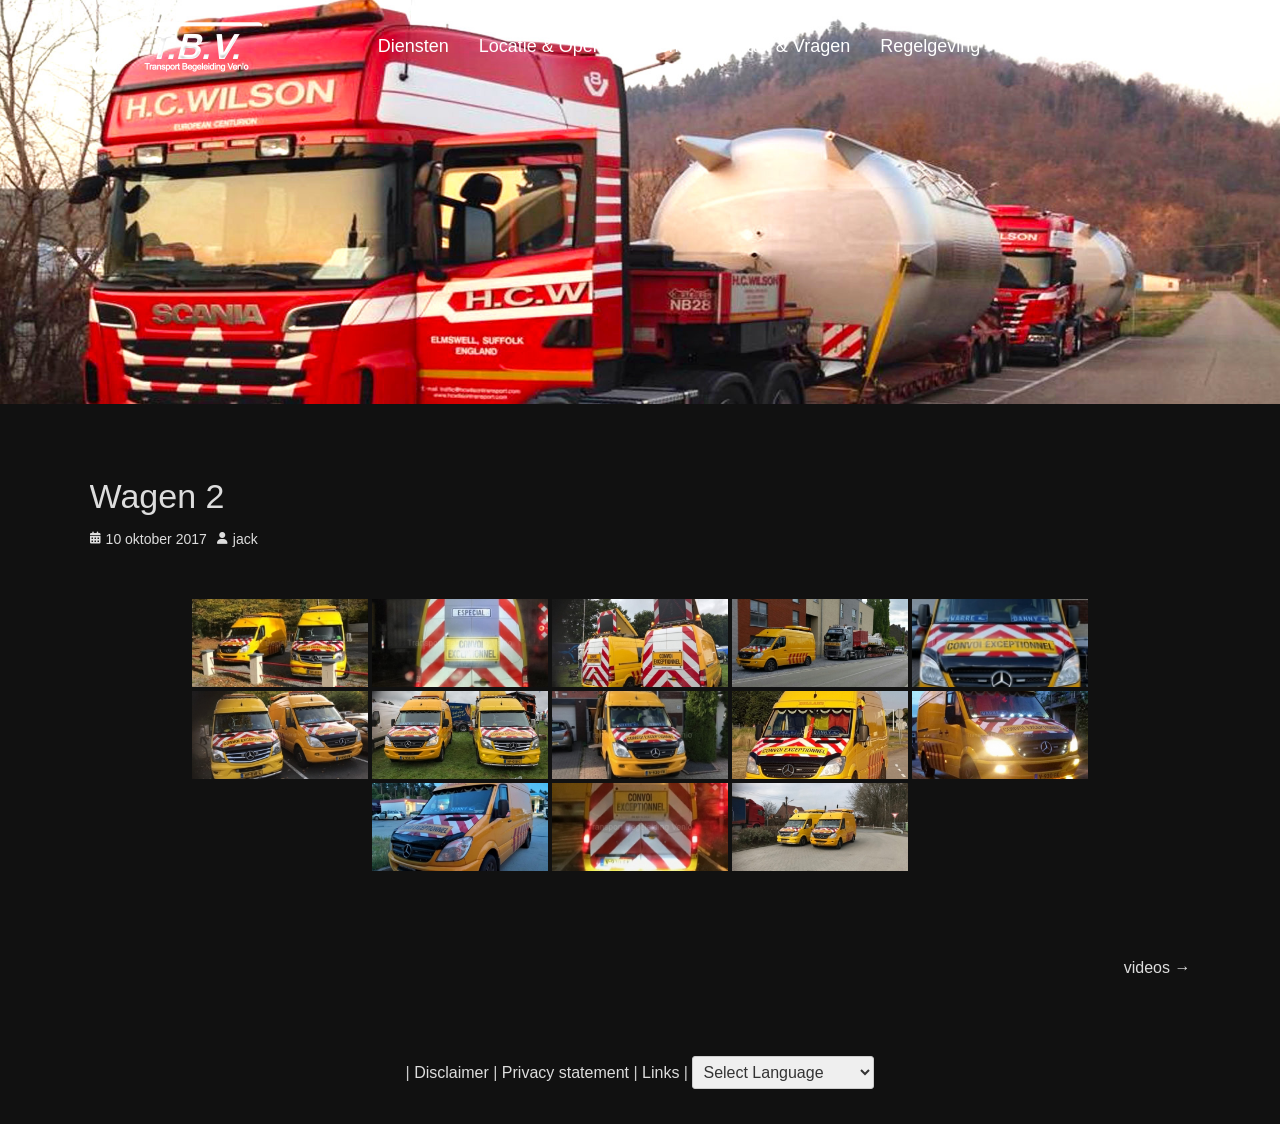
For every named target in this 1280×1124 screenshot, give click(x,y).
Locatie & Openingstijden (579, 46)
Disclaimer (451, 1072)
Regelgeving (930, 46)
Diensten (413, 46)
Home (1151, 46)
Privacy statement (565, 1072)
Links (659, 1072)
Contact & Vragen (779, 46)
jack (245, 539)
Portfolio (1043, 46)
